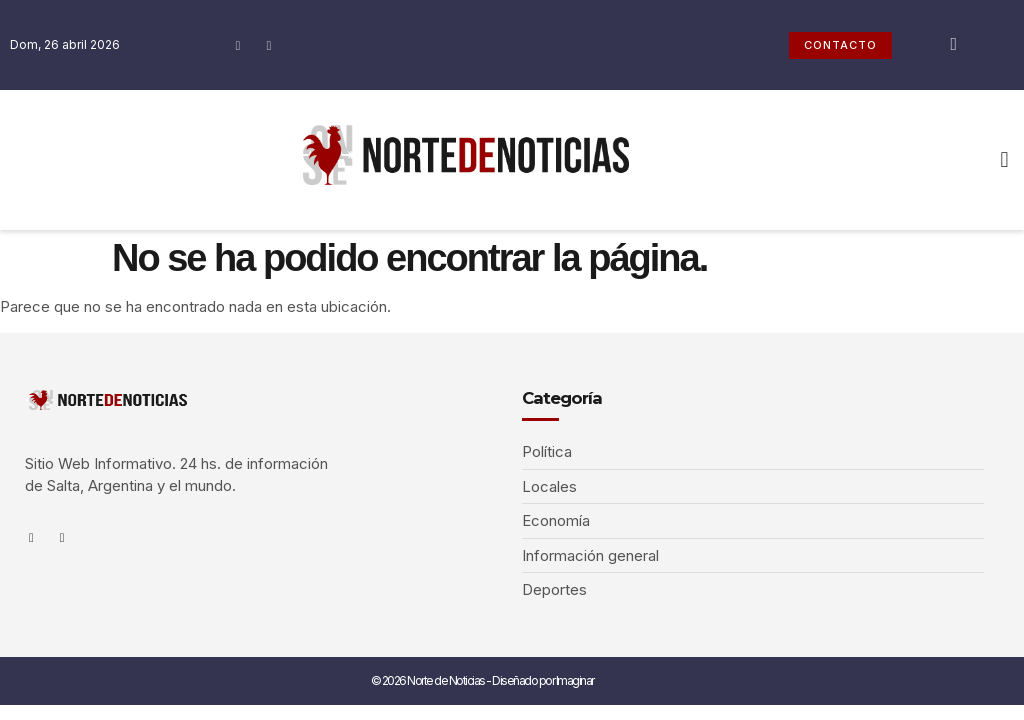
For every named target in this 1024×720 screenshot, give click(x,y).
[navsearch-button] (937, 45)
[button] (1004, 160)
